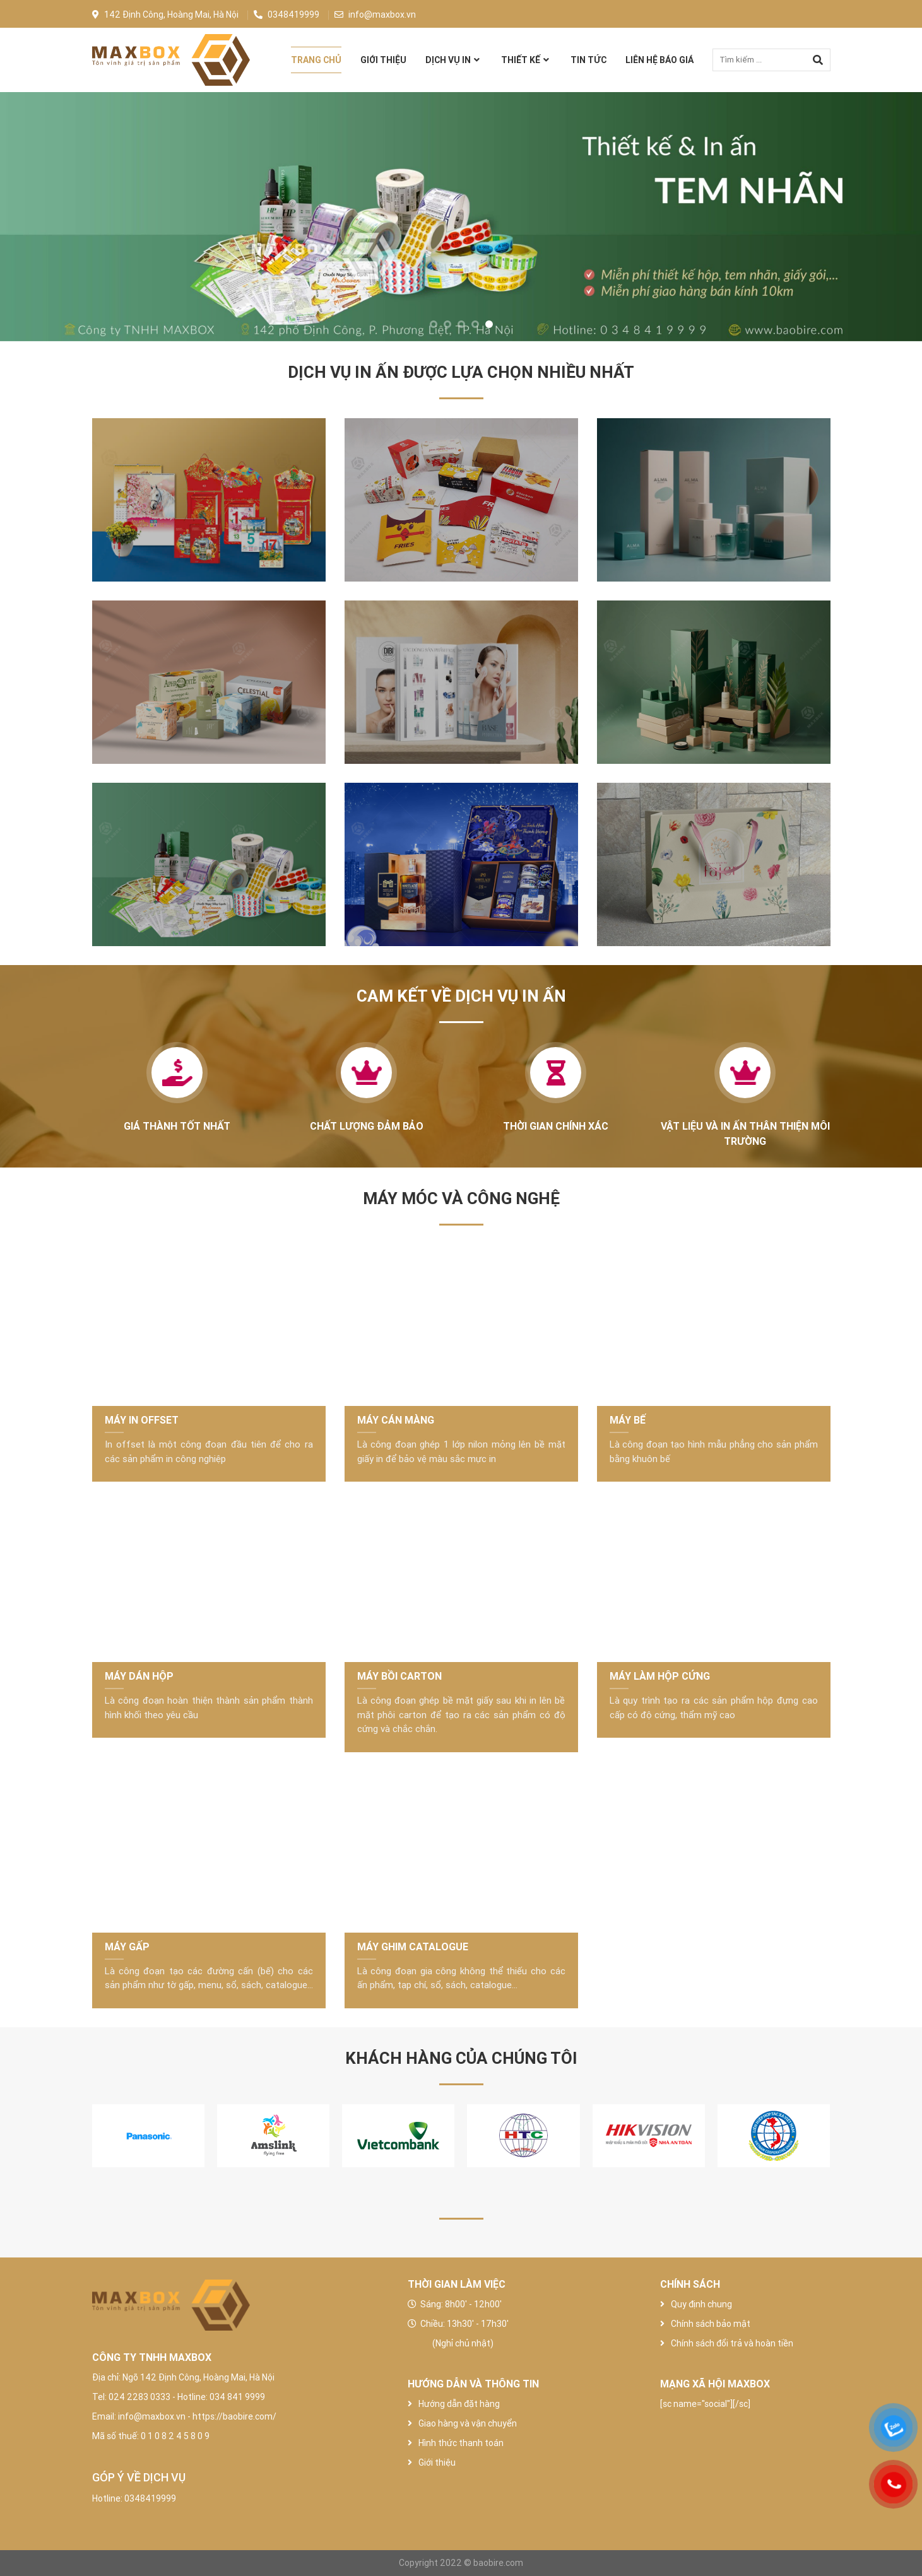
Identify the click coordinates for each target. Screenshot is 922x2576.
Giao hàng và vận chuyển (467, 2423)
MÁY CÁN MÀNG (395, 1420)
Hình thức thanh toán (461, 2443)
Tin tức (588, 60)
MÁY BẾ (628, 1420)
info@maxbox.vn (375, 14)
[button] (433, 324)
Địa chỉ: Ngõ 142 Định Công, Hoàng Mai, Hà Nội (183, 2377)
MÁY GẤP (127, 1946)
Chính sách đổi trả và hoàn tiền (726, 2343)
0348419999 (286, 14)
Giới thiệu (383, 60)
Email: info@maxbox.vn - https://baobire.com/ (184, 2416)
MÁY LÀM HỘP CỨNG (660, 1676)
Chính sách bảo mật (705, 2323)
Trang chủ (316, 60)
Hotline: (108, 2498)
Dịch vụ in (448, 60)
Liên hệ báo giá (659, 60)
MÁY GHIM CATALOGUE (412, 1946)
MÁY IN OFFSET (142, 1420)
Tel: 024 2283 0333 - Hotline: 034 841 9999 (178, 2397)
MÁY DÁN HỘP (139, 1676)
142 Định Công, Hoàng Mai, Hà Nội (165, 14)
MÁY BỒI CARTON (399, 1676)
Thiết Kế (520, 60)
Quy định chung (696, 2304)
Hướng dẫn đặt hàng (459, 2403)
